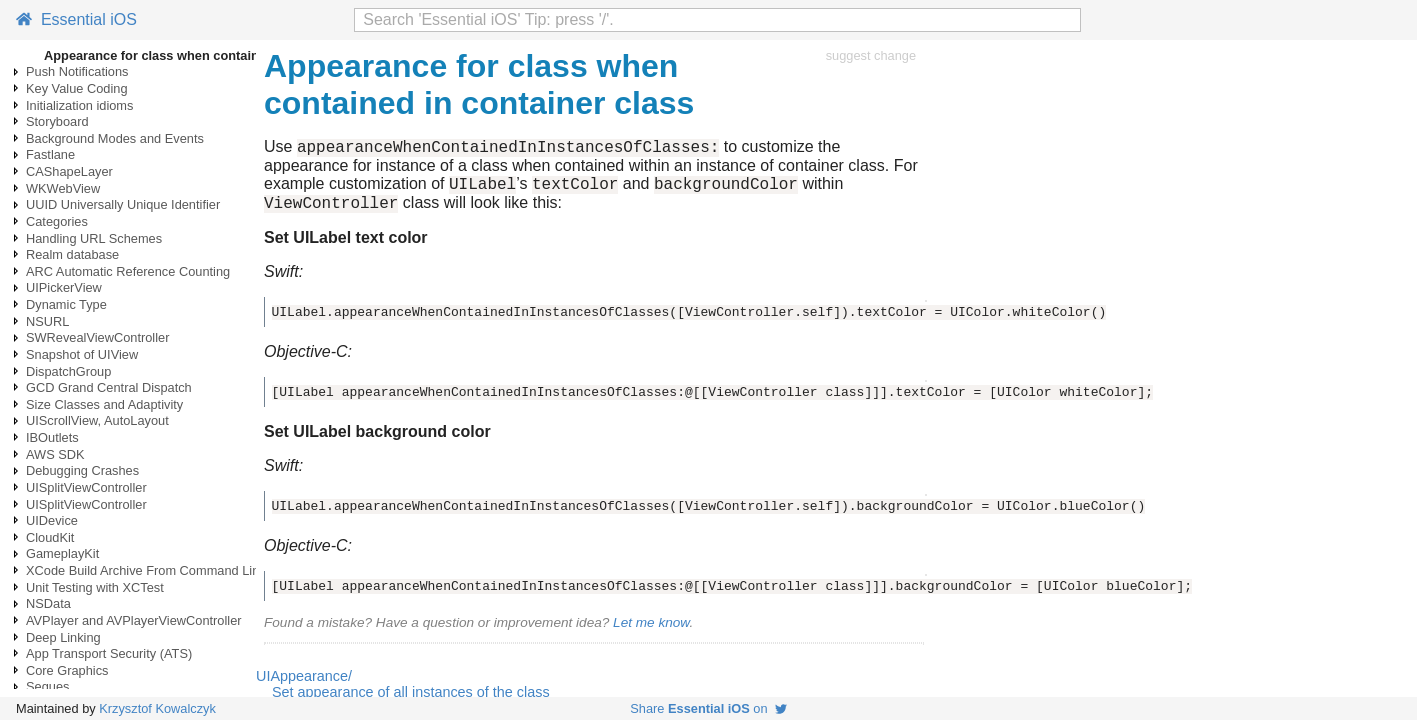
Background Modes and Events (115, 138)
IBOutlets (52, 437)
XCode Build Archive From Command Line (146, 570)
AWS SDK (55, 454)
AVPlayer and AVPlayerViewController (134, 620)
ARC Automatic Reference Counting (128, 271)
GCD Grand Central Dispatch (109, 387)
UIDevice (52, 520)
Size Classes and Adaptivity (104, 404)
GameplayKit (62, 553)
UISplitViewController (86, 487)
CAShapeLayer (69, 171)
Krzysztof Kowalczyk (157, 708)
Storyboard (57, 121)
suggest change (871, 55)
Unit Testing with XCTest (95, 587)
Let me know (651, 631)
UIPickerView (64, 287)
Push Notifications (77, 71)
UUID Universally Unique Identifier (123, 204)
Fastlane (50, 154)
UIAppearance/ (304, 685)
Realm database (72, 254)
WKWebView (63, 188)
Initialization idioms (79, 105)
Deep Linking (63, 637)
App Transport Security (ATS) (109, 653)
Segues (47, 686)
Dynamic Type (66, 304)
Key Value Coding (77, 88)
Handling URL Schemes (94, 238)
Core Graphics (67, 670)
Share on (708, 708)
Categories (57, 221)
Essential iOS (76, 19)
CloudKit (50, 537)
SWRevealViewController (97, 337)
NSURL (47, 321)
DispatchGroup (68, 371)
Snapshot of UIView (82, 354)
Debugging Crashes (82, 470)
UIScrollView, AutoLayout (97, 420)
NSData (48, 603)
